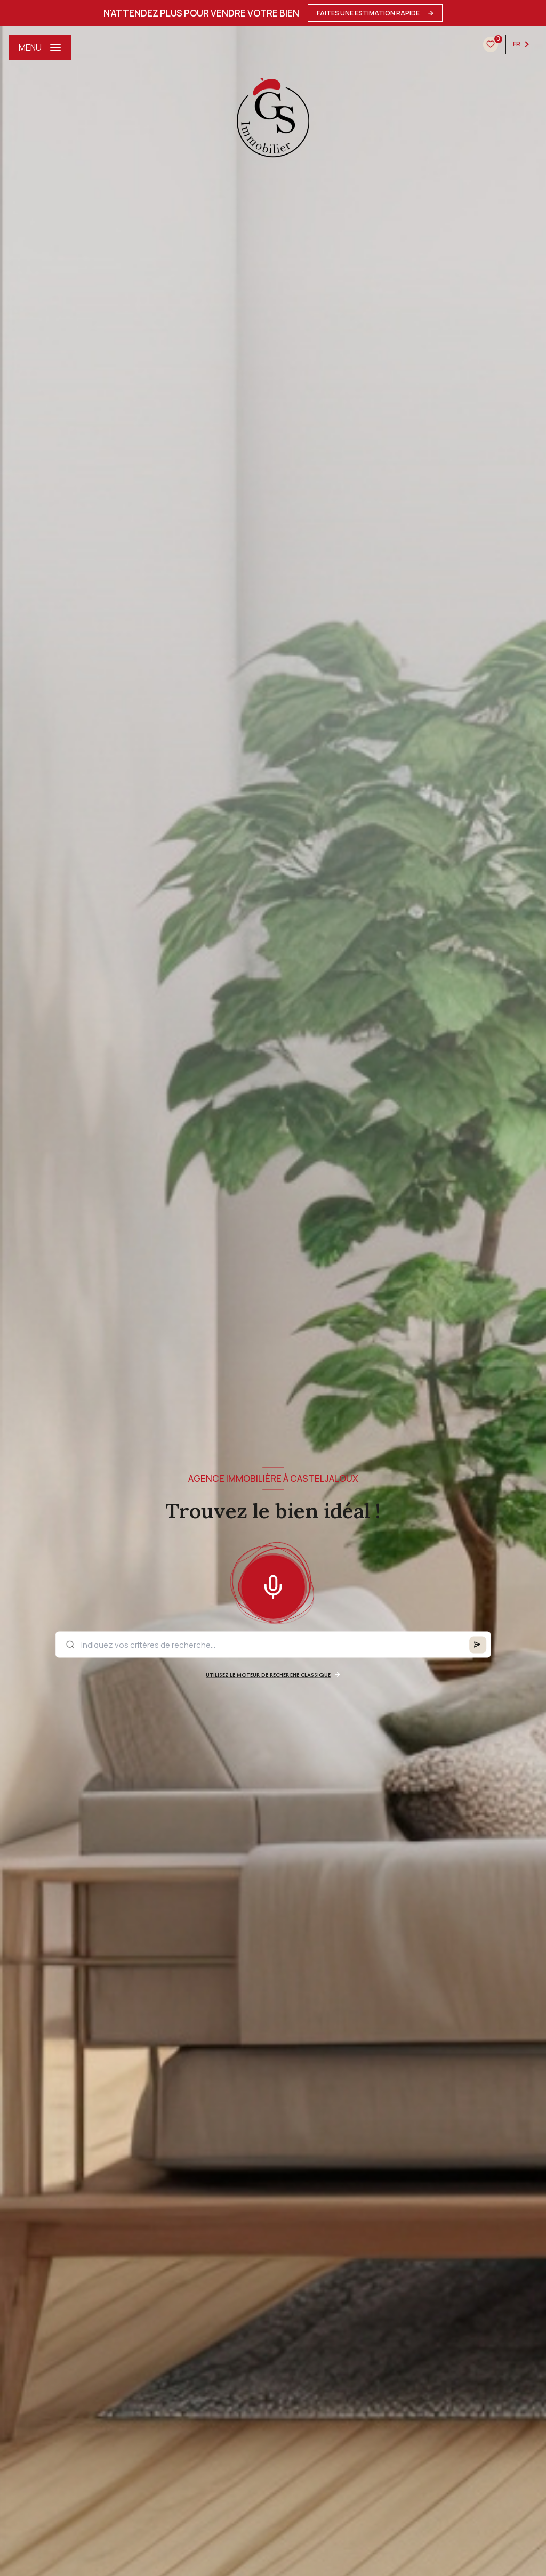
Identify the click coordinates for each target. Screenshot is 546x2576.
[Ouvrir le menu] (40, 47)
